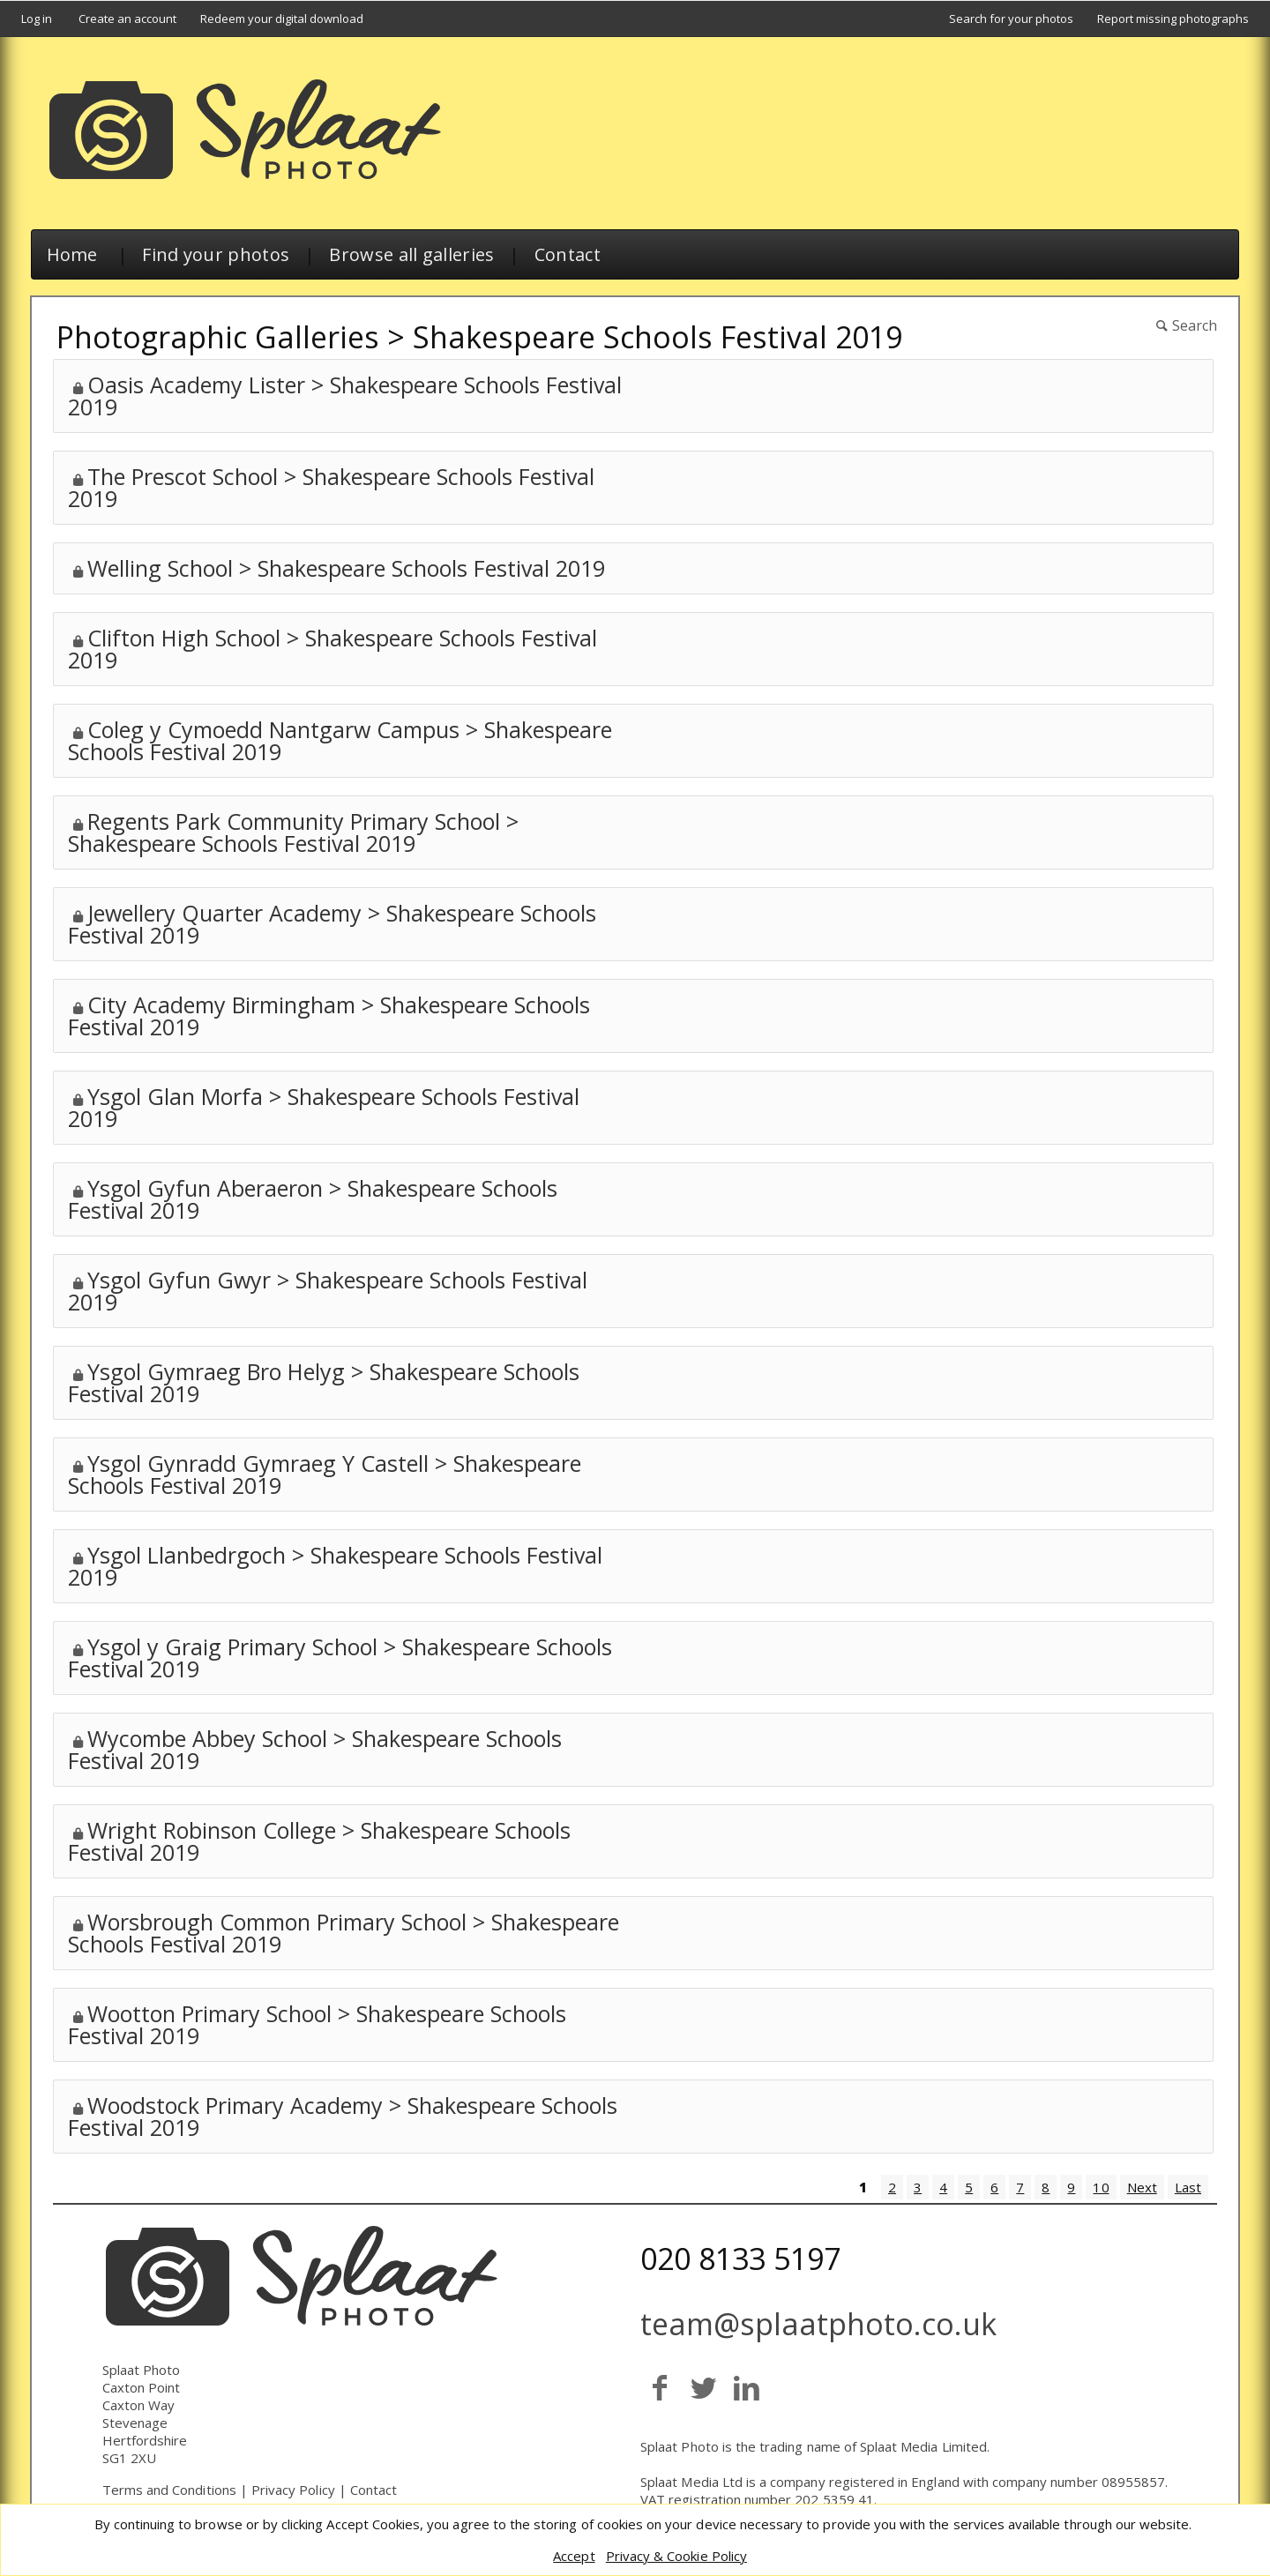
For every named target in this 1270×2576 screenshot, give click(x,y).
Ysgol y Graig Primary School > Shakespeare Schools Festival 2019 (340, 1657)
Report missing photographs (1173, 18)
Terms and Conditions (169, 2489)
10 (1101, 2187)
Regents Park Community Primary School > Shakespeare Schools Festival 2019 (293, 832)
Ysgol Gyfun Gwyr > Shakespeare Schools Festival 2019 (327, 1291)
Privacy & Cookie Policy (676, 2556)
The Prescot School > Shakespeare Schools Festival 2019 (331, 487)
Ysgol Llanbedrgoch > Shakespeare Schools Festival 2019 (335, 1566)
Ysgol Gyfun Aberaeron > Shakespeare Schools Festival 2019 (312, 1199)
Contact (567, 254)
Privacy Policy (293, 2489)
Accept (573, 2556)
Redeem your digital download (281, 18)
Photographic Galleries (217, 337)
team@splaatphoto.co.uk (818, 2323)
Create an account (127, 18)
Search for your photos (1011, 18)
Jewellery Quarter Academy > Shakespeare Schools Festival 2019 (332, 924)
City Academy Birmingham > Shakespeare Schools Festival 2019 (329, 1015)
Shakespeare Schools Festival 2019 (657, 337)
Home (72, 254)
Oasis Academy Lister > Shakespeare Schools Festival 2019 (345, 396)
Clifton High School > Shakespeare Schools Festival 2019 (332, 649)
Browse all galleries (411, 254)
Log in (36, 18)
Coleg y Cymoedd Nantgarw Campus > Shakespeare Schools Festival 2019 (340, 740)
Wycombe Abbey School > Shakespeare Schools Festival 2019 (315, 1749)
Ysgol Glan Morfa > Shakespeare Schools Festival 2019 (323, 1107)
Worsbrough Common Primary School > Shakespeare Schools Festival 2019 (343, 1933)
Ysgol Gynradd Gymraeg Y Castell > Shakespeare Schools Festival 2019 (324, 1474)
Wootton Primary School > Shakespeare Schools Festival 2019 (317, 2024)
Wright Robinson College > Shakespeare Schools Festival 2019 (319, 1841)
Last (1188, 2187)
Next (1142, 2187)
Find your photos (215, 254)
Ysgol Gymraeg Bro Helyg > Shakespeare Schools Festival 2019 (323, 1382)
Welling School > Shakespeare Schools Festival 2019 (346, 568)
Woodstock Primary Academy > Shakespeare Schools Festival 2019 (342, 2116)
